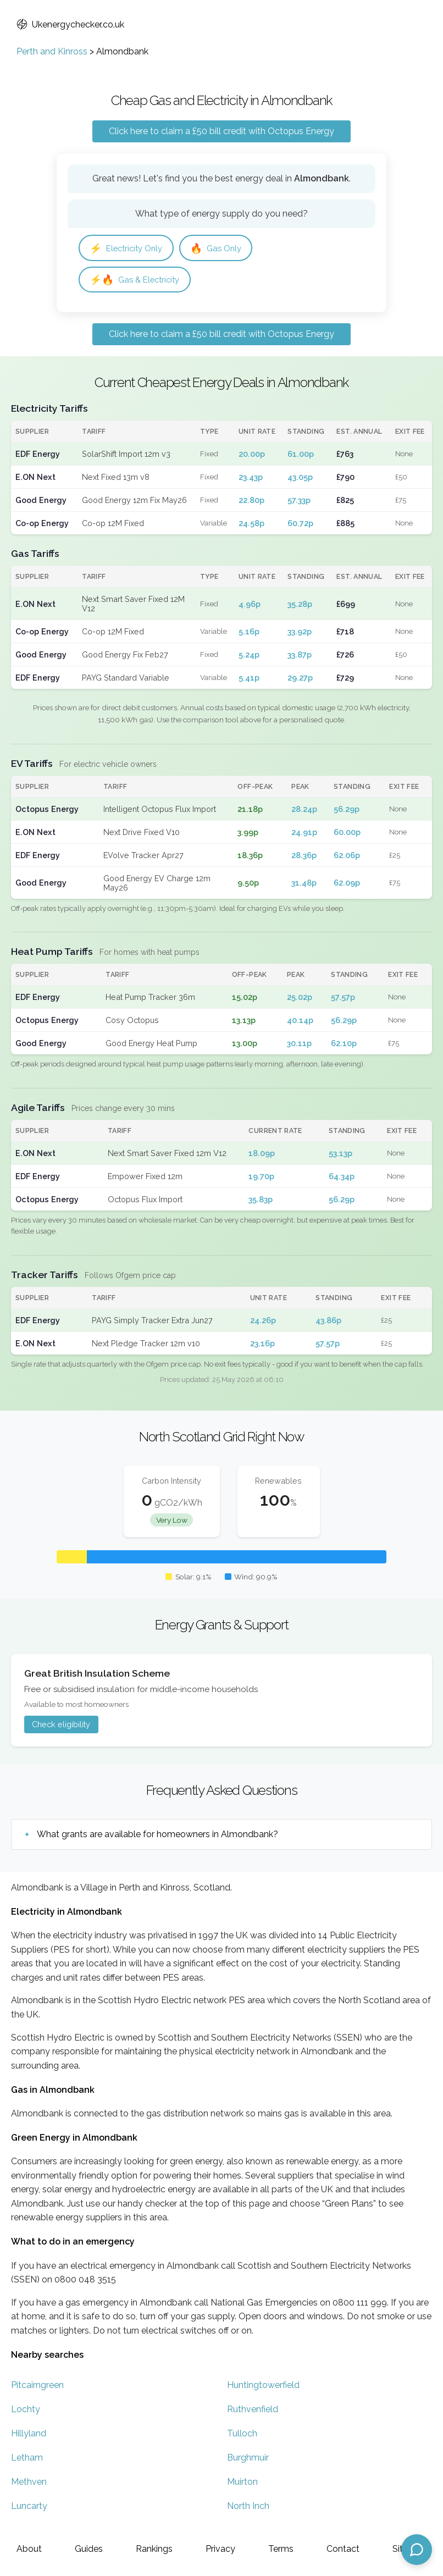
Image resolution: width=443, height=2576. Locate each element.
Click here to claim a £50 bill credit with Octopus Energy (221, 131)
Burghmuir (248, 2459)
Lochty (25, 2411)
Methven (29, 2483)
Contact (342, 2549)
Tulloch (242, 2435)
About (29, 2549)
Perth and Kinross (51, 51)
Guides (89, 2549)
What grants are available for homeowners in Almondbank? (157, 1836)
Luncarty (29, 2507)
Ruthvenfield (252, 2411)
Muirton (242, 2483)
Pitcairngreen (37, 2386)
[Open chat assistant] (416, 2549)
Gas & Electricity (137, 280)
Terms (281, 2549)
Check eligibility (61, 1726)
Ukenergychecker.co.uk (70, 24)
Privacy (220, 2549)
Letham (27, 2459)
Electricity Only (129, 248)
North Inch (248, 2507)
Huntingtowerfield (263, 2386)
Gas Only (223, 248)
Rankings (154, 2549)
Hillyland (28, 2435)
